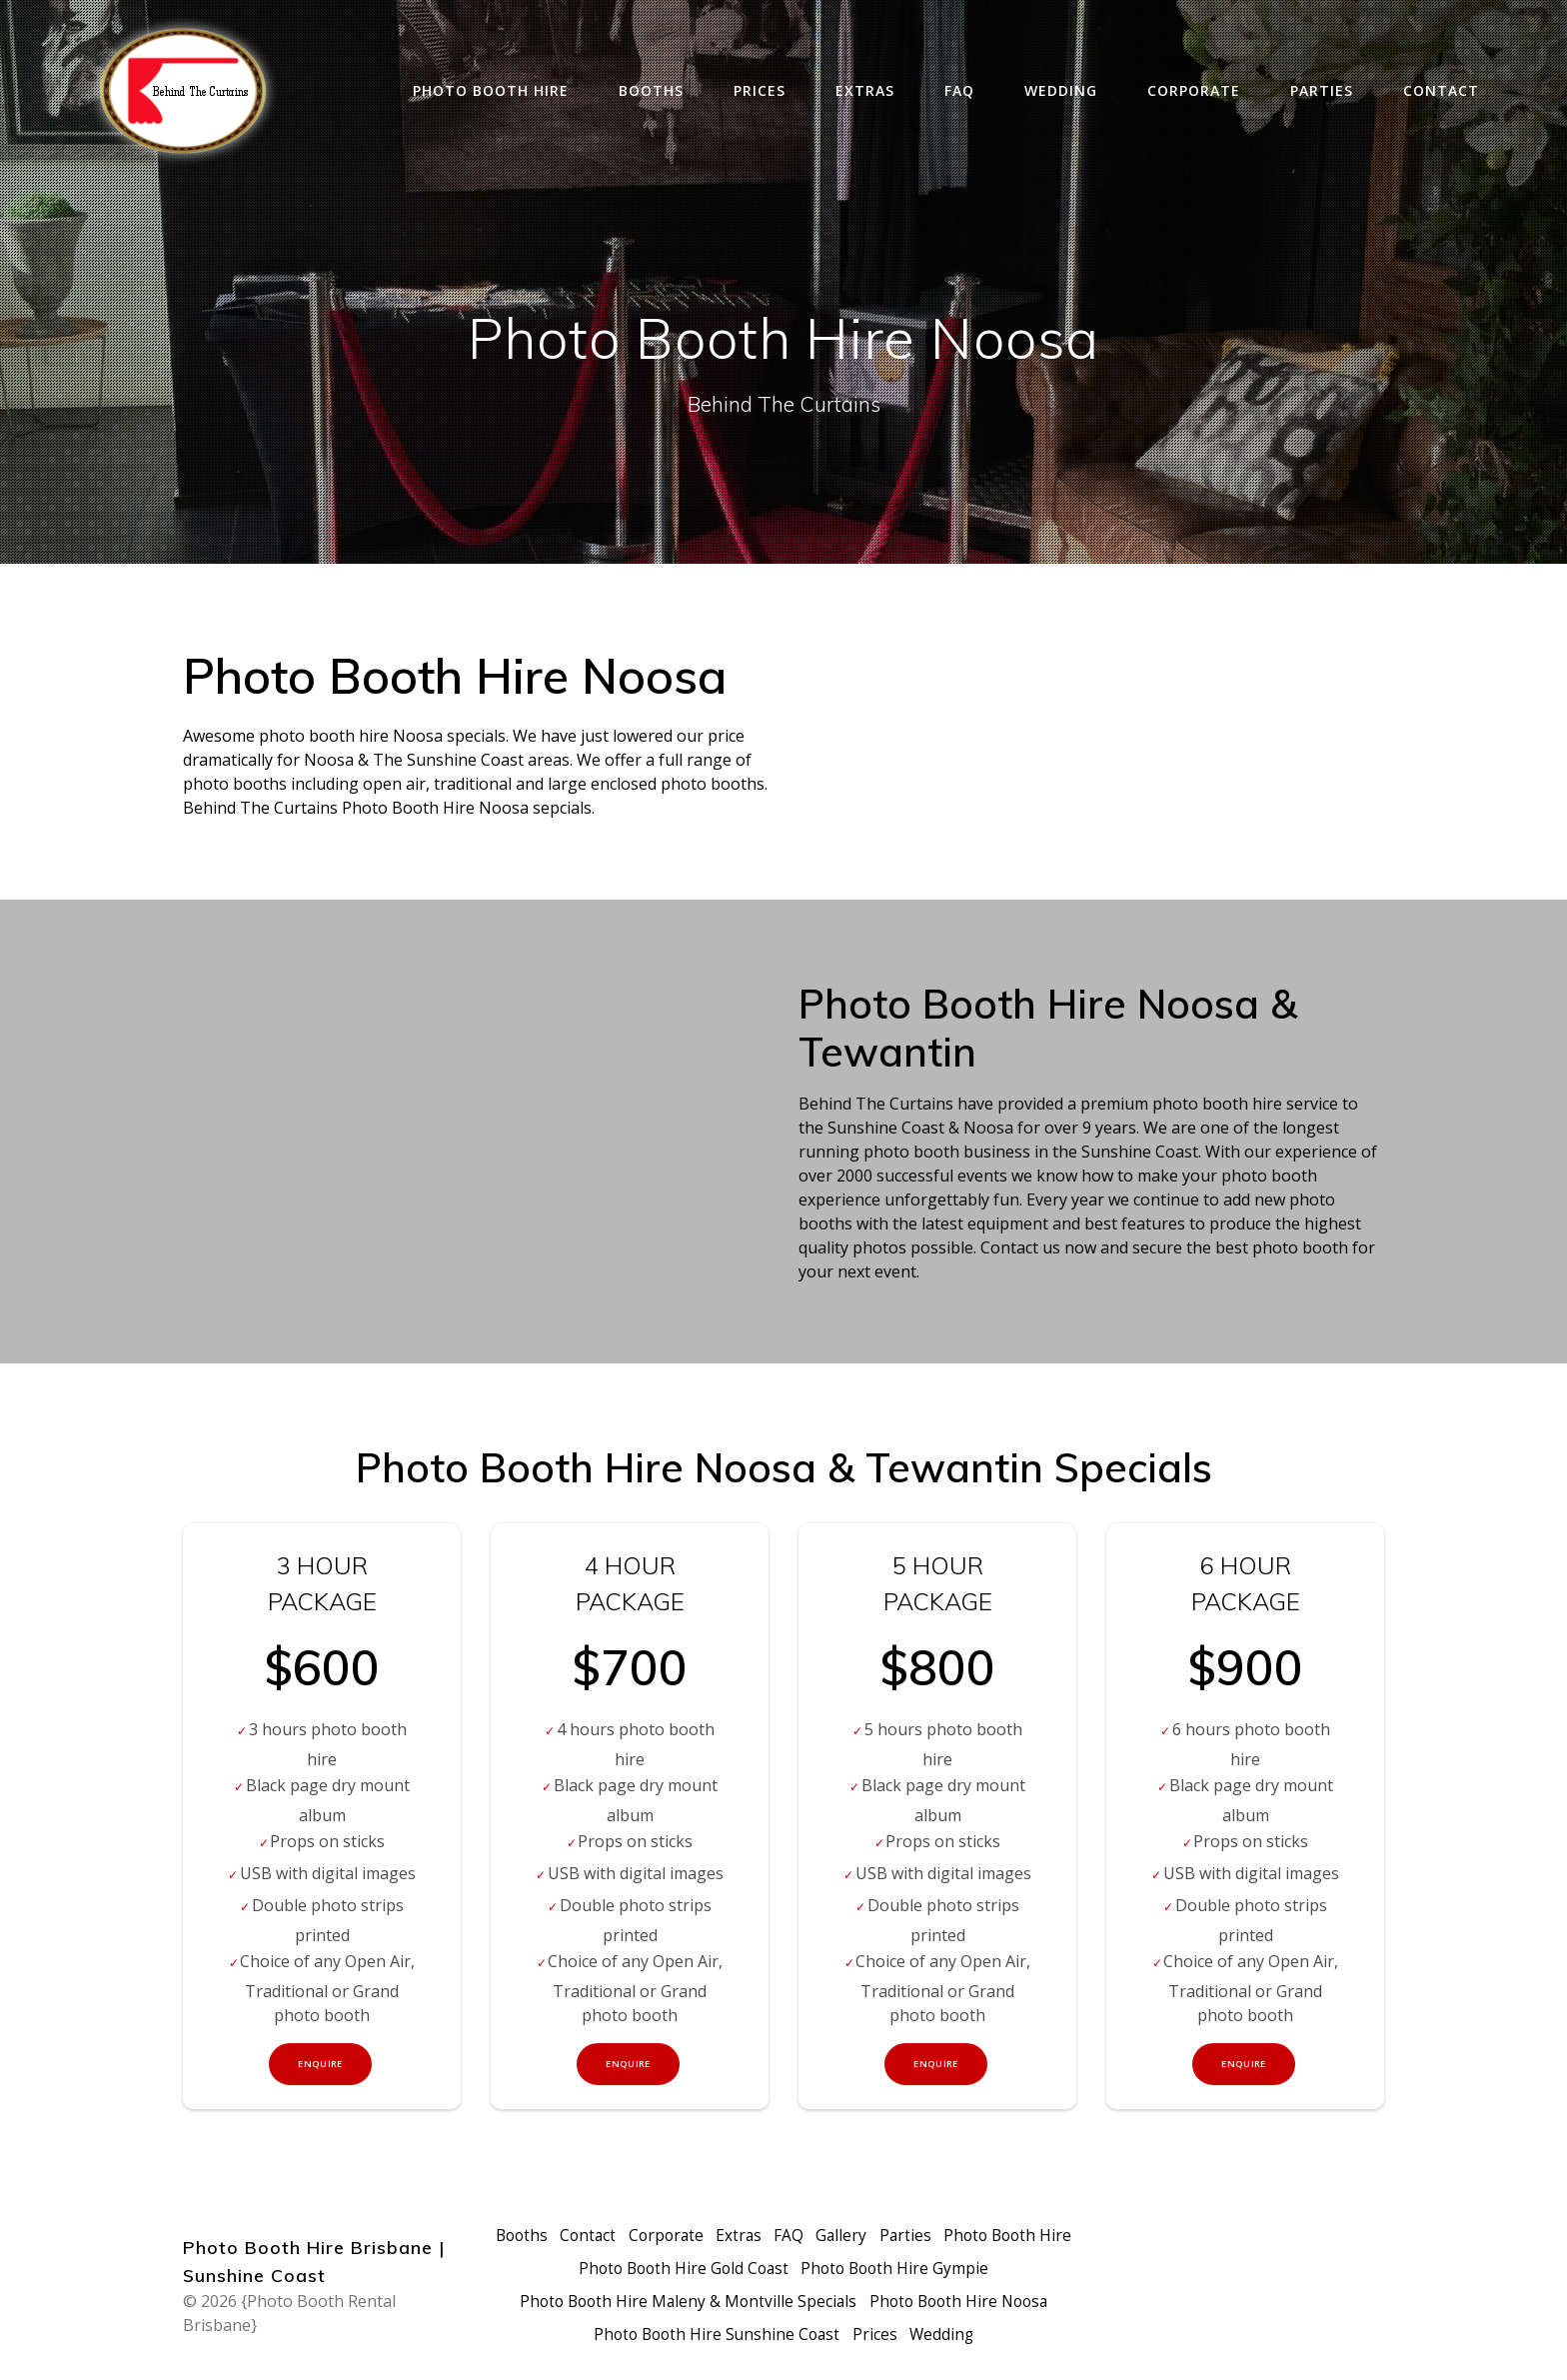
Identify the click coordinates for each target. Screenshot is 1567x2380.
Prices (759, 90)
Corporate (1193, 90)
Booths (651, 90)
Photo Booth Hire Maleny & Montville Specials (684, 2303)
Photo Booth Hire (491, 90)
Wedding (1060, 90)
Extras (864, 90)
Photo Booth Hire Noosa (961, 2303)
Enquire (321, 2066)
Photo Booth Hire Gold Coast (753, 2271)
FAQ (959, 90)
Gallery (916, 2239)
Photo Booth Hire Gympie (971, 2271)
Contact (1441, 90)
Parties (1321, 90)
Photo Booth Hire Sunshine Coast (715, 2335)
